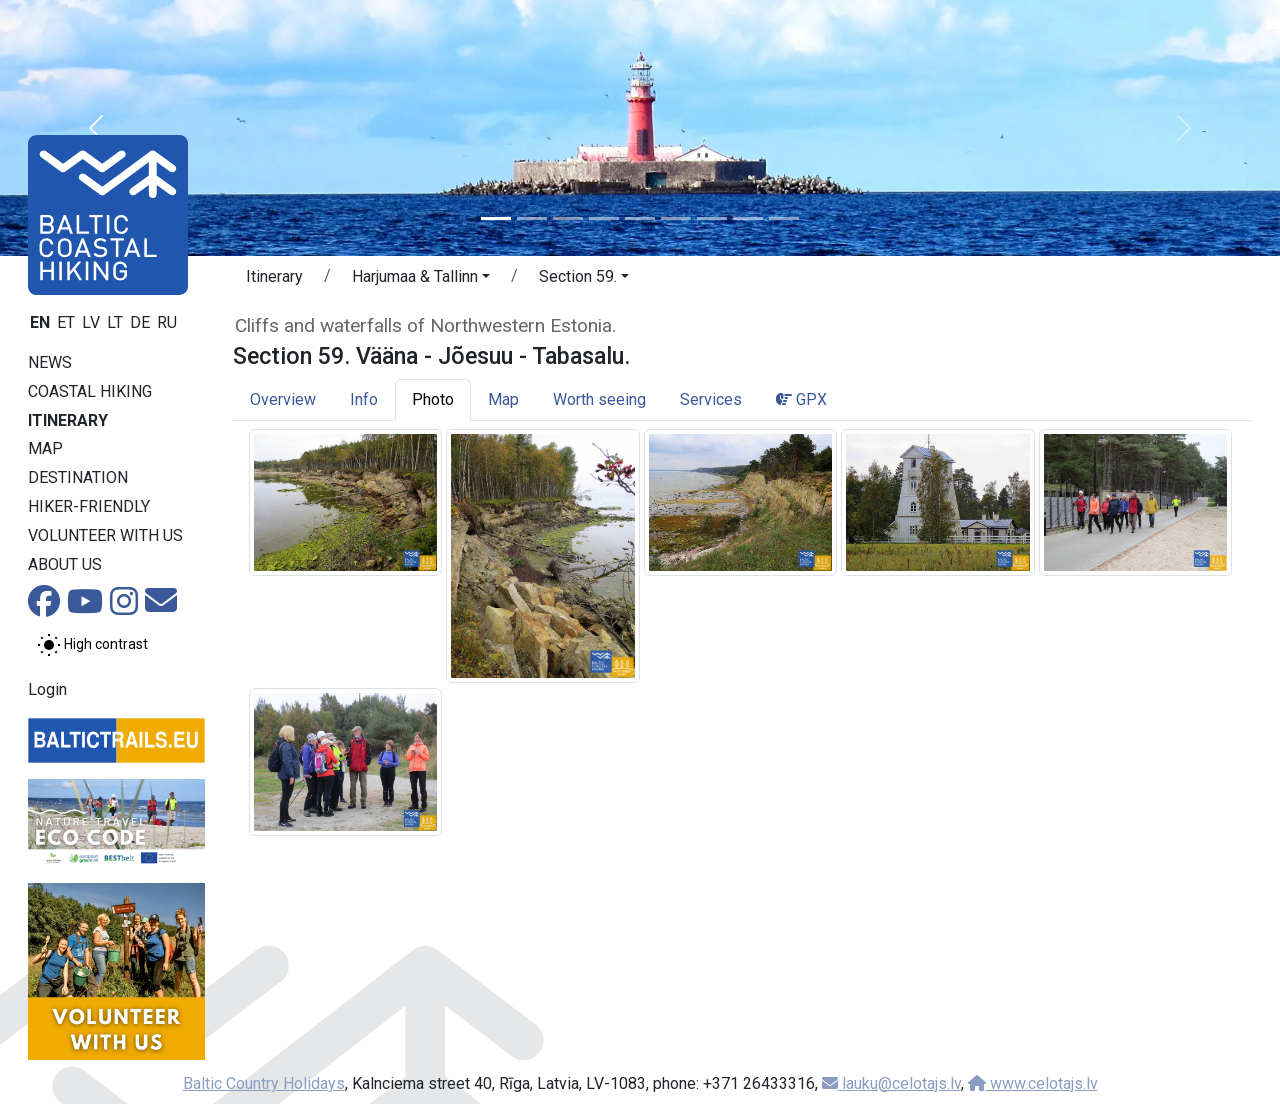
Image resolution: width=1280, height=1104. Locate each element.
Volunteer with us (105, 535)
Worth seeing (599, 399)
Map (45, 448)
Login (47, 689)
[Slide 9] (784, 218)
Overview (283, 399)
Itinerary (68, 420)
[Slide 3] (568, 218)
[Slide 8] (748, 218)
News (50, 362)
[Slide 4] (604, 218)
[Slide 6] (676, 218)
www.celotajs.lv (1033, 1083)
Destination (78, 477)
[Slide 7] (712, 218)
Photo (433, 399)
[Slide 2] (532, 218)
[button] (96, 128)
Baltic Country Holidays (264, 1083)
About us (65, 564)
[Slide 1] (496, 218)
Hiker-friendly (89, 506)
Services (711, 399)
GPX (801, 399)
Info (364, 399)
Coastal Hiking (90, 391)
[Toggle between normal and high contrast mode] (92, 645)
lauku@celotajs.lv (891, 1083)
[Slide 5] (640, 218)
